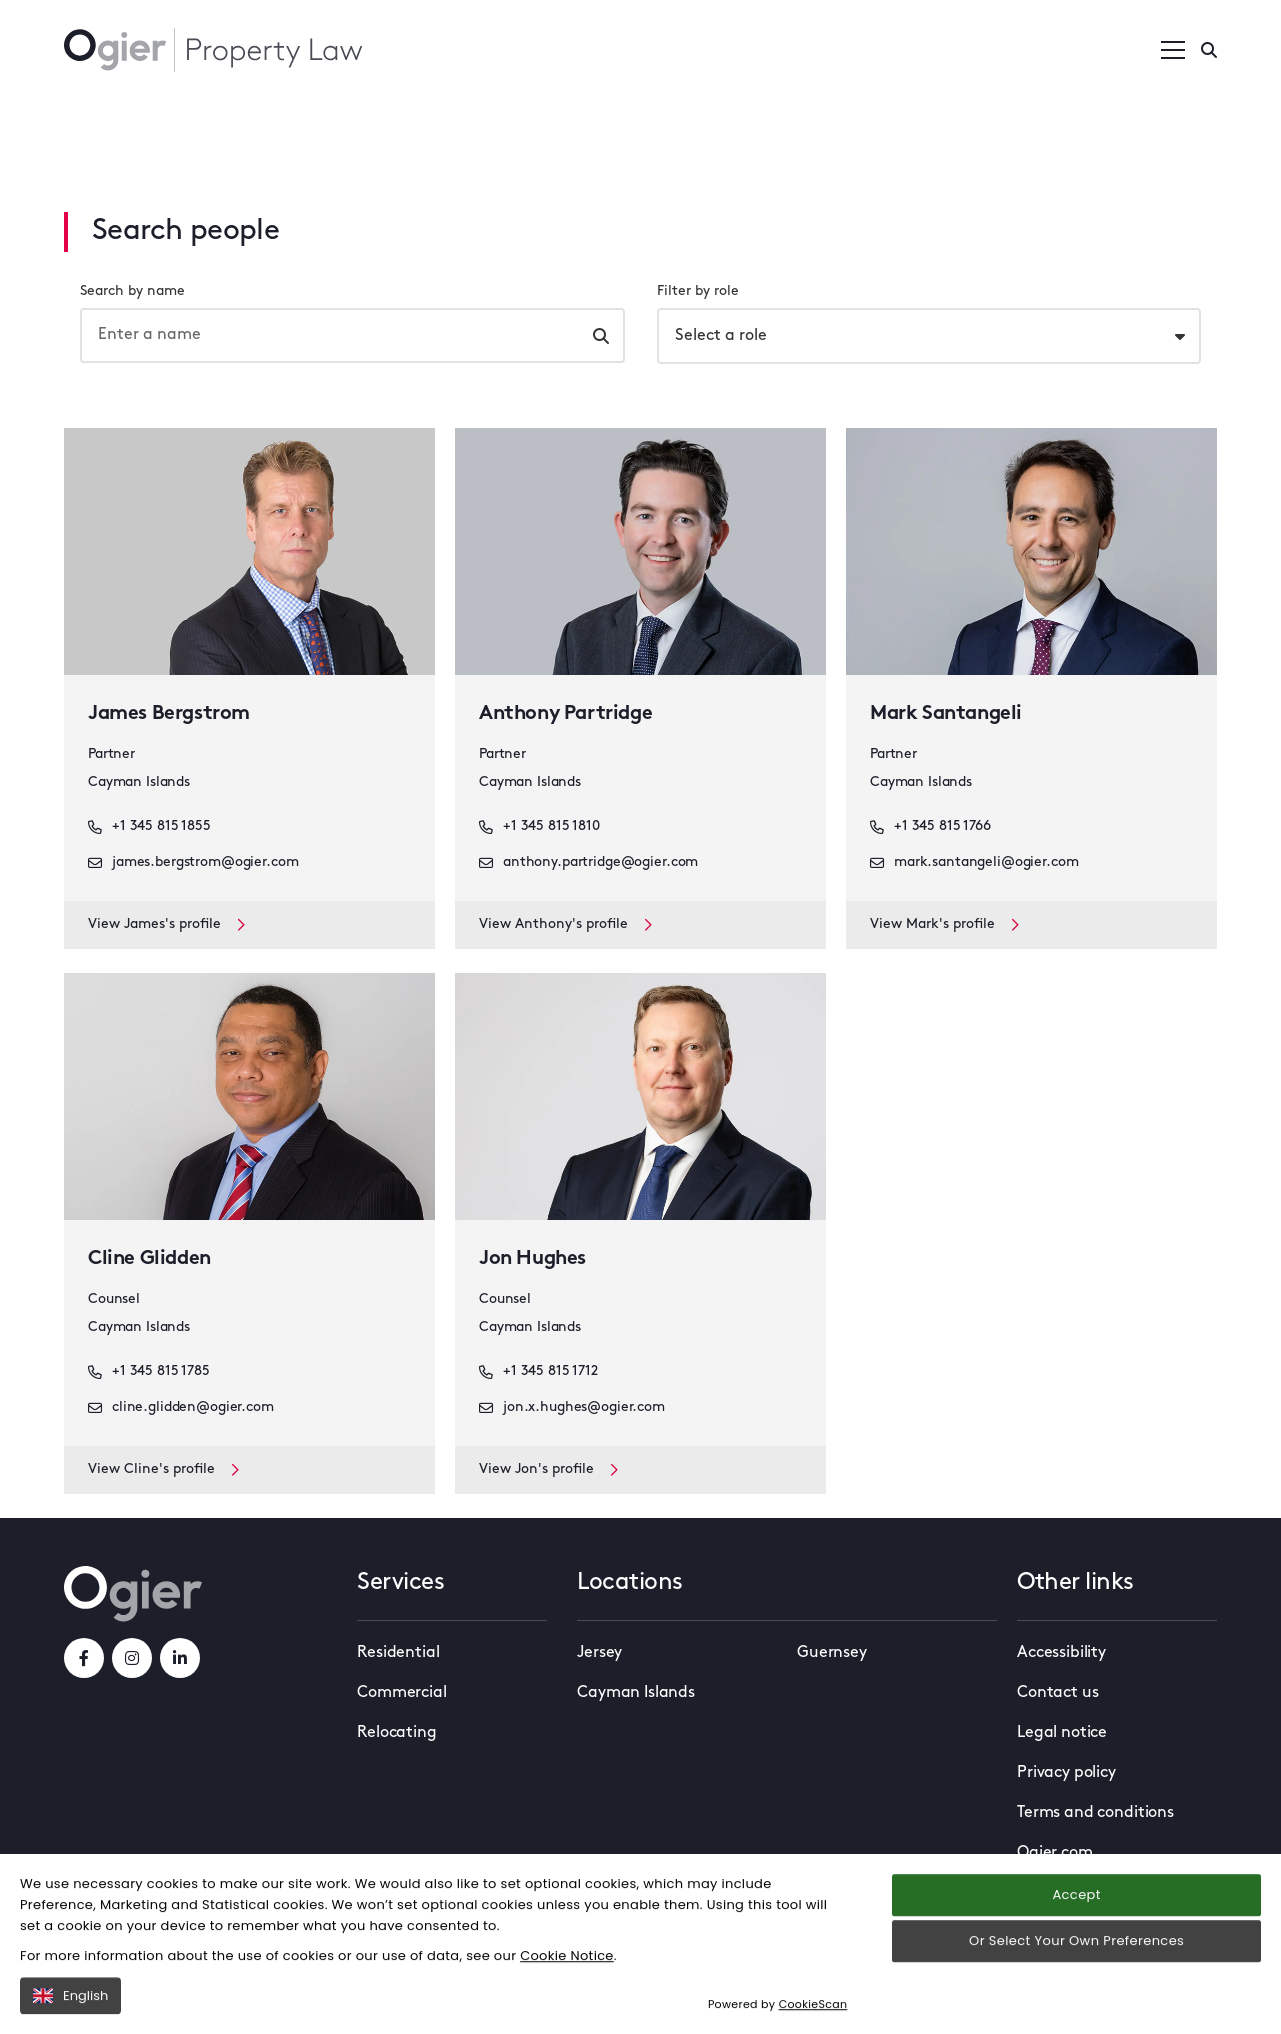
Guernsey (832, 1653)
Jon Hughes (532, 1259)
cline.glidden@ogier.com (181, 1408)
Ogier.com (1055, 1853)
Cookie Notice (567, 1987)
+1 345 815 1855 (149, 827)
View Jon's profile (548, 1470)
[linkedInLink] (180, 1658)
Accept (1076, 1927)
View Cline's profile (163, 1470)
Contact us (1057, 1693)
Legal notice (1062, 1733)
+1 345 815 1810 (539, 827)
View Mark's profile (944, 925)
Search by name (132, 291)
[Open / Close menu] (1173, 50)
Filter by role (698, 291)
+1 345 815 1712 (538, 1372)
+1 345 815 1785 (149, 1372)
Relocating (396, 1733)
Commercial (401, 1693)
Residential (398, 1653)
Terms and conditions (1095, 1813)
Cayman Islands (636, 1693)
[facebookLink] (84, 1658)
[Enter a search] (1209, 50)
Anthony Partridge (565, 714)
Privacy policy (1066, 1773)
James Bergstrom (169, 714)
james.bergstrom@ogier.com (193, 863)
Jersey (599, 1653)
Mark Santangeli (946, 714)
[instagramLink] (132, 1658)
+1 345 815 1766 (930, 827)
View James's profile (166, 925)
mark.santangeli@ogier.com (974, 863)
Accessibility (1061, 1653)
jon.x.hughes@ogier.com (572, 1408)
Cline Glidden (149, 1259)
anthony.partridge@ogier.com (588, 863)
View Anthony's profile (565, 925)
